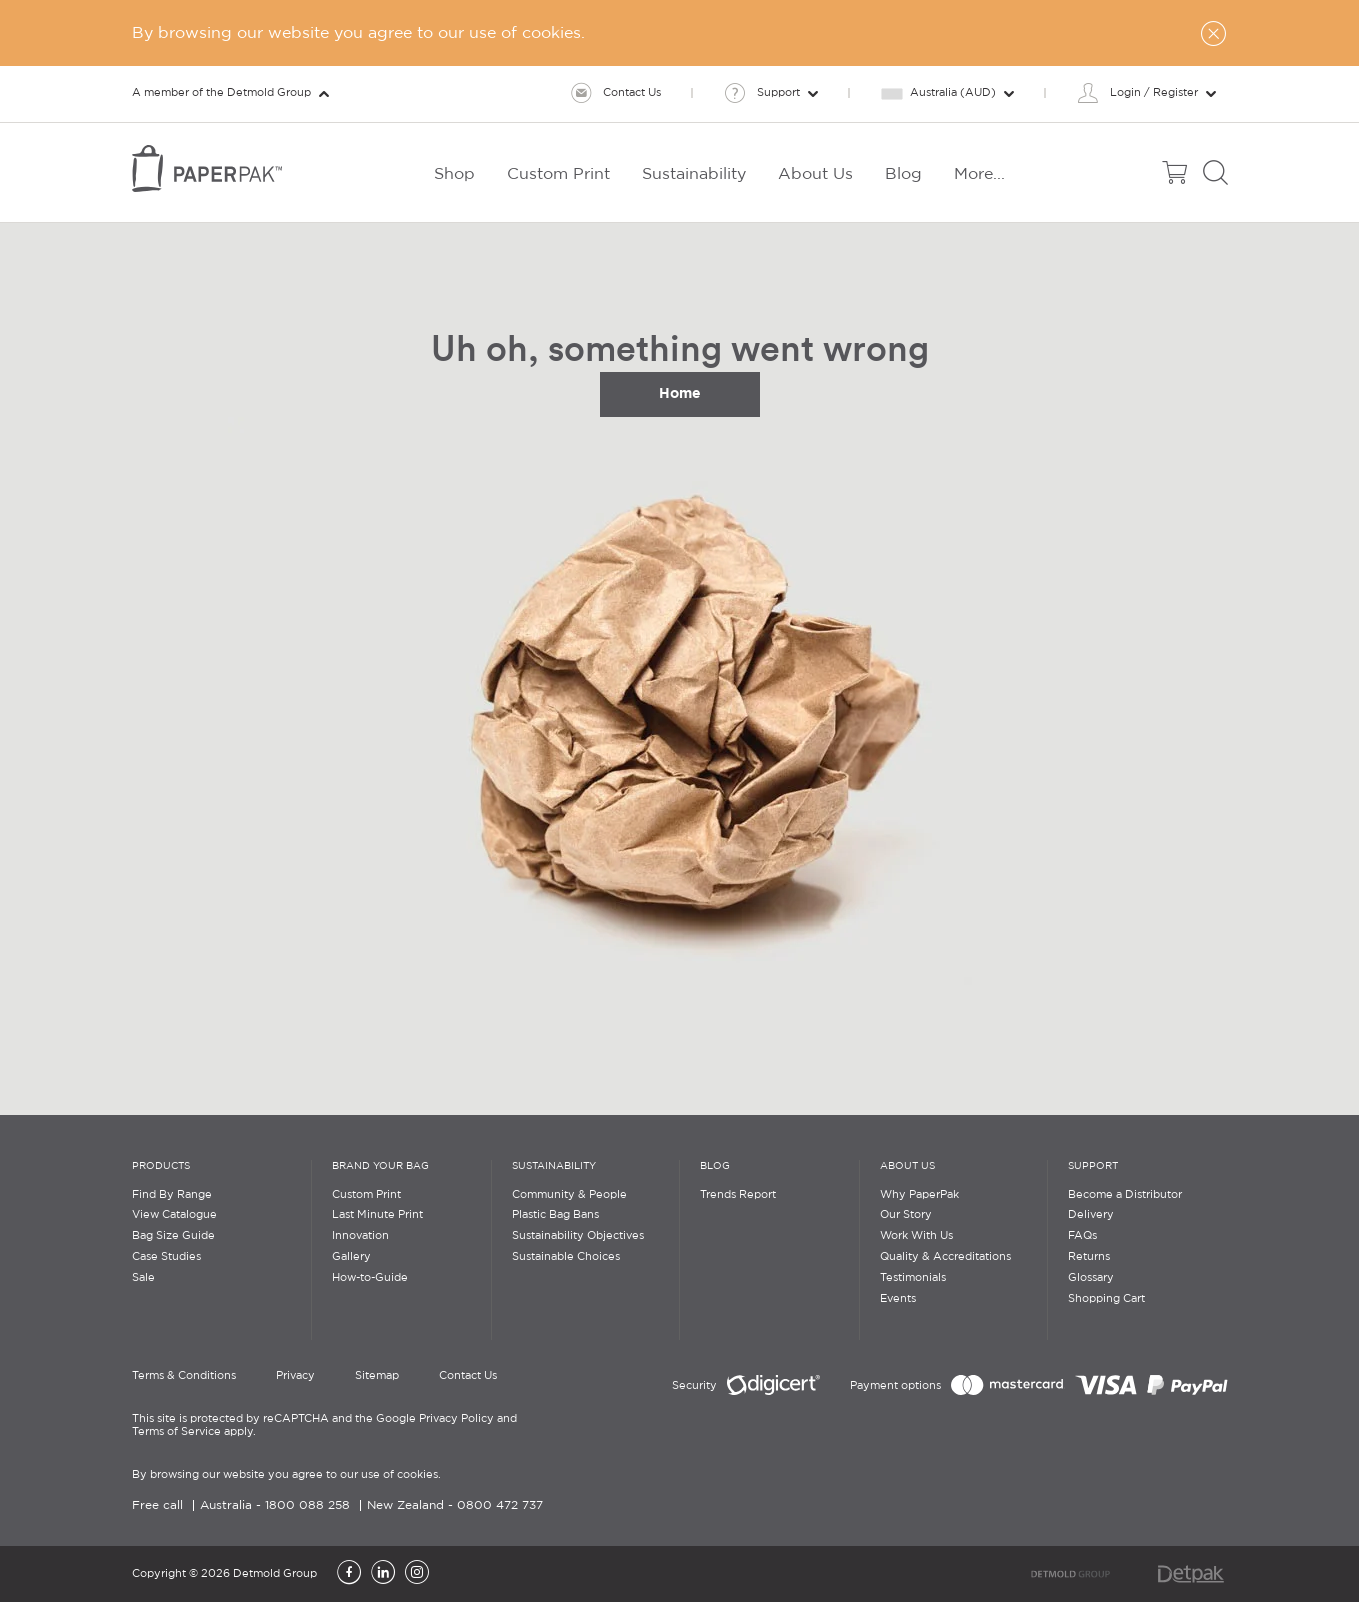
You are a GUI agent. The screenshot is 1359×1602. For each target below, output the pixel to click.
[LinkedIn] (383, 1574)
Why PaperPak (919, 1195)
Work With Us (916, 1236)
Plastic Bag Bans (555, 1215)
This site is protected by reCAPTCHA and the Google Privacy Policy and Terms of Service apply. (324, 1425)
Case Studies (166, 1257)
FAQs (1082, 1236)
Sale (143, 1278)
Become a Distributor (1125, 1195)
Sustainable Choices (566, 1257)
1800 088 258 (307, 1505)
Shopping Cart (1106, 1299)
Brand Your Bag (380, 1166)
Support (1093, 1166)
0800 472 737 (500, 1505)
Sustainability (554, 1166)
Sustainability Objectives (578, 1236)
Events (898, 1299)
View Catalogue (174, 1215)
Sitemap (377, 1376)
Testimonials (913, 1278)
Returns (1089, 1257)
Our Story (906, 1215)
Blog (715, 1166)
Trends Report (738, 1195)
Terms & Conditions (184, 1376)
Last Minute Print (377, 1215)
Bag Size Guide (173, 1236)
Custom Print (366, 1195)
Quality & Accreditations (945, 1257)
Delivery (1091, 1215)
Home (680, 393)
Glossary (1091, 1278)
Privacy (295, 1376)
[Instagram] (417, 1574)
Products (161, 1166)
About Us (907, 1166)
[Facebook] (349, 1574)
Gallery (351, 1257)
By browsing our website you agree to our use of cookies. (286, 1475)
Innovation (360, 1236)
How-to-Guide (370, 1278)
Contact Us (468, 1376)
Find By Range (172, 1195)
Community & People (569, 1195)
